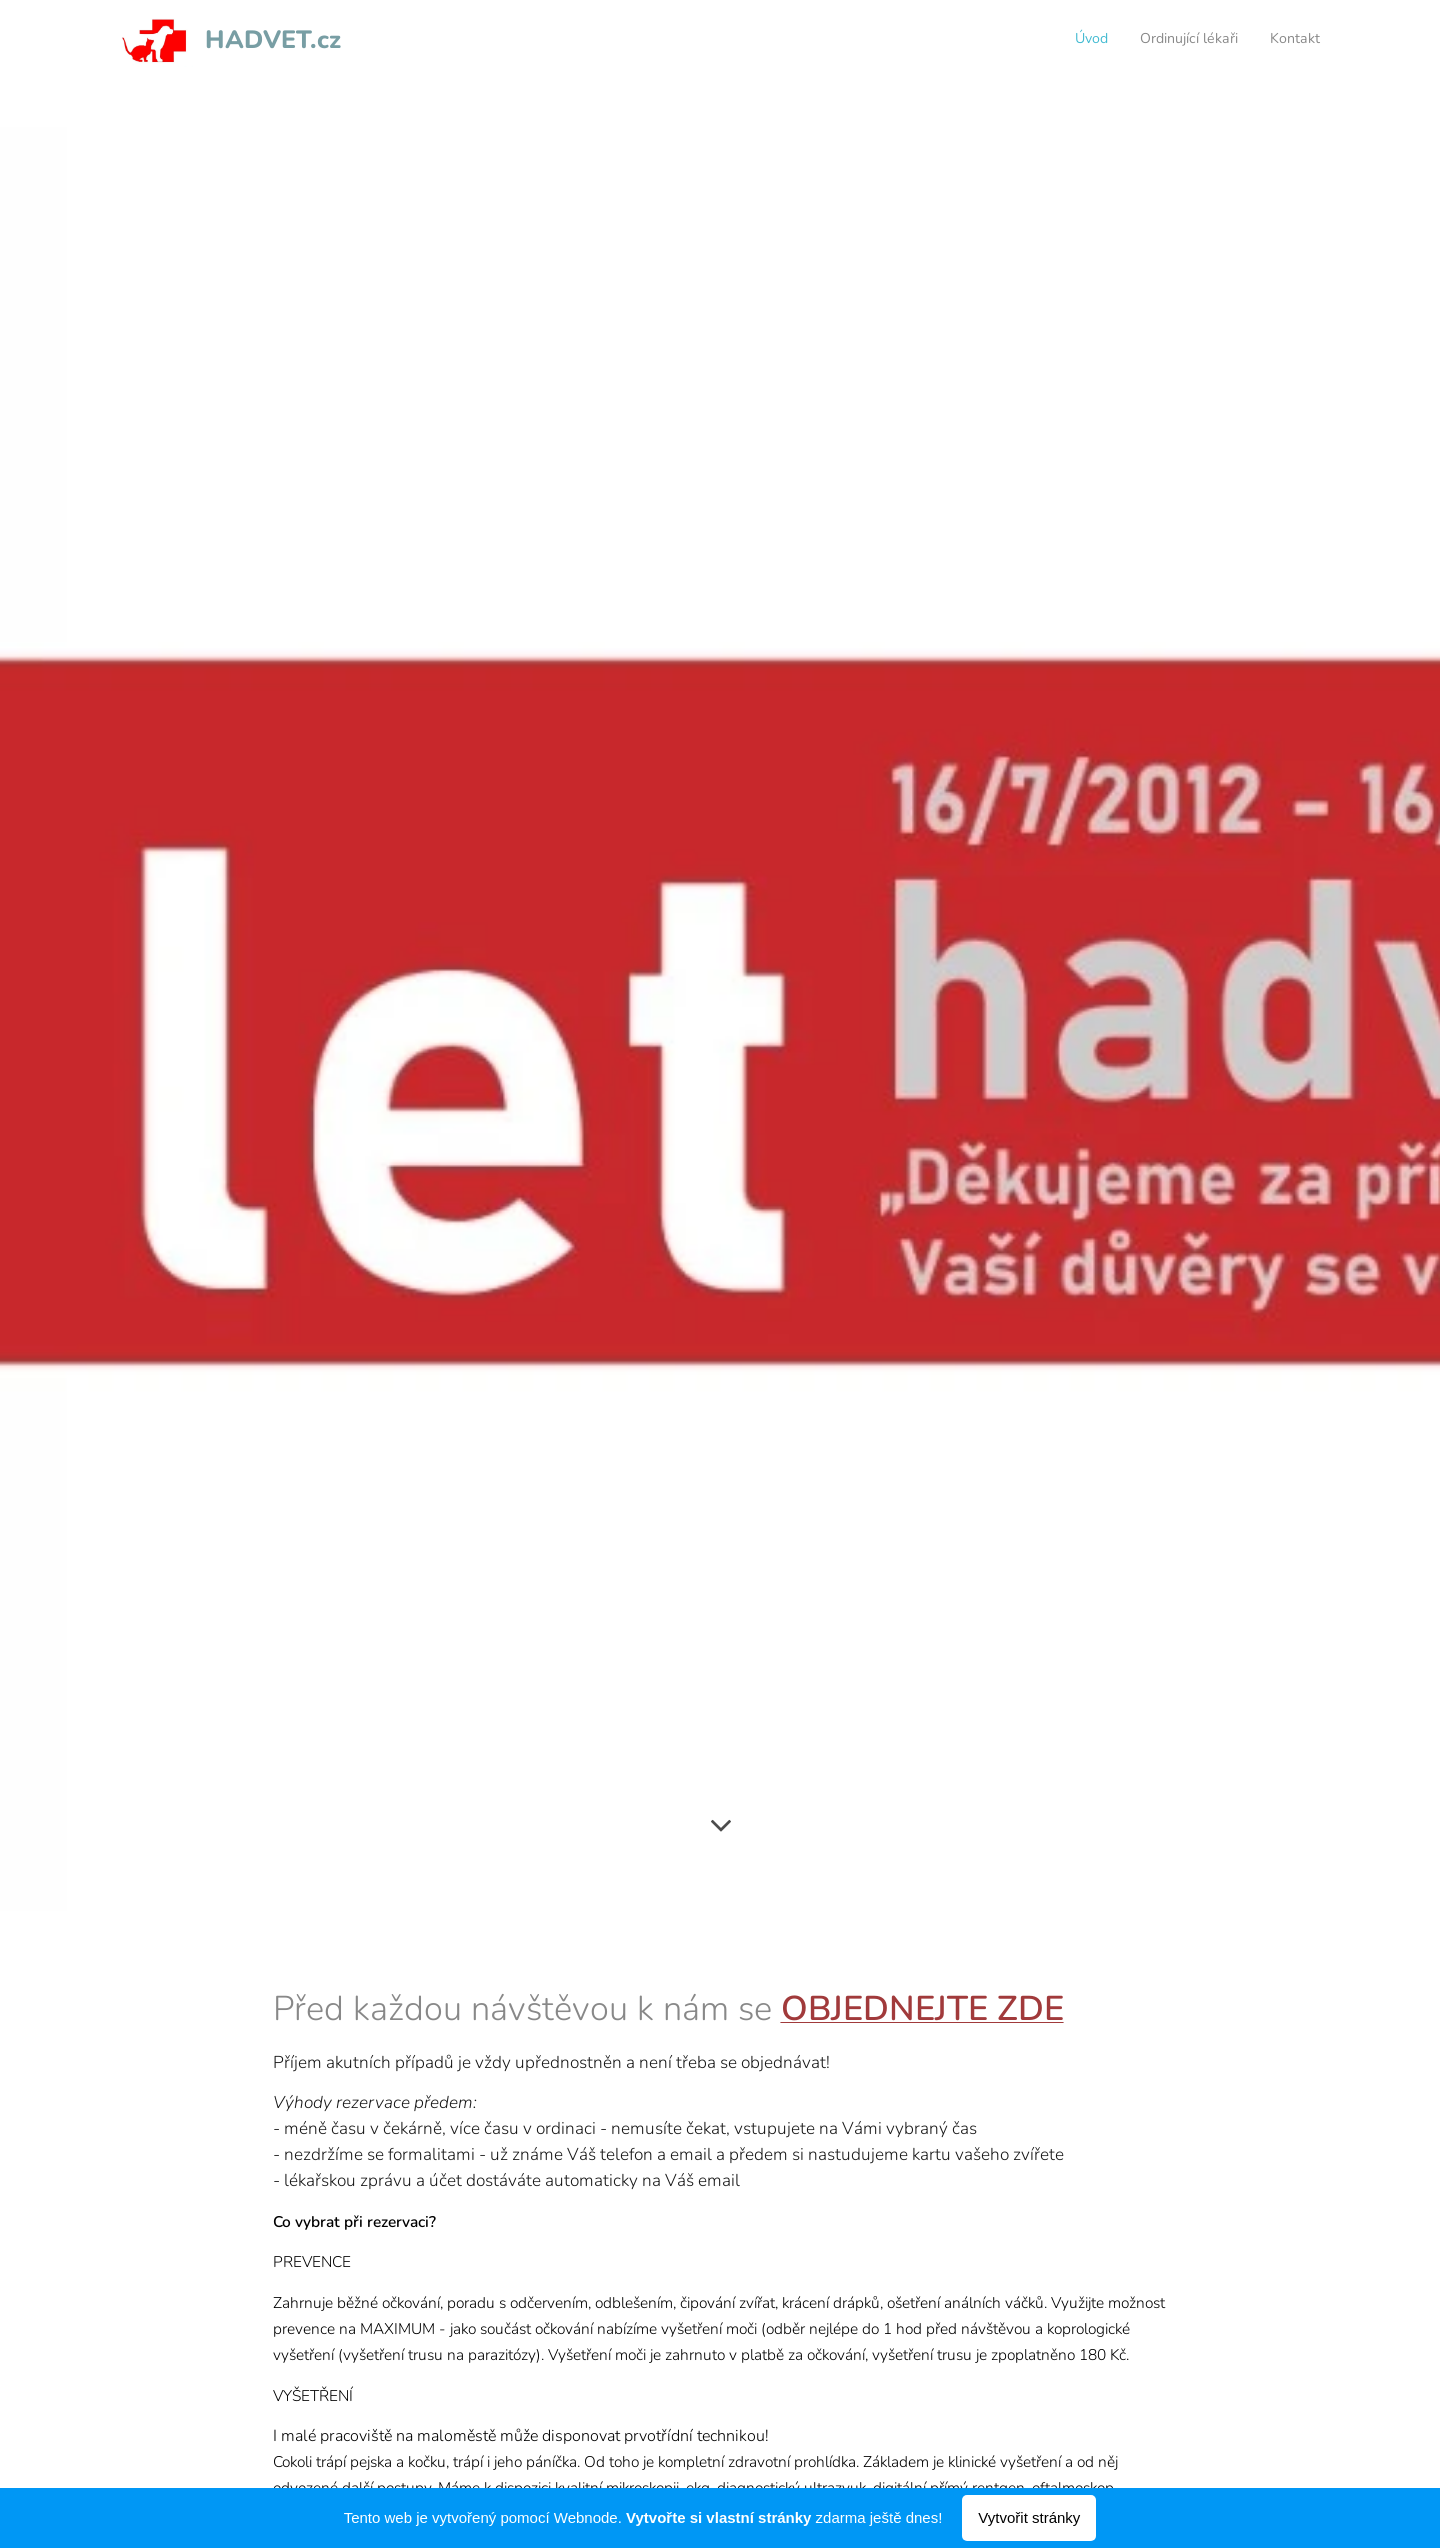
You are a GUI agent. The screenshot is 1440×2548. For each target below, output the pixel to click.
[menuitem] (1261, 41)
